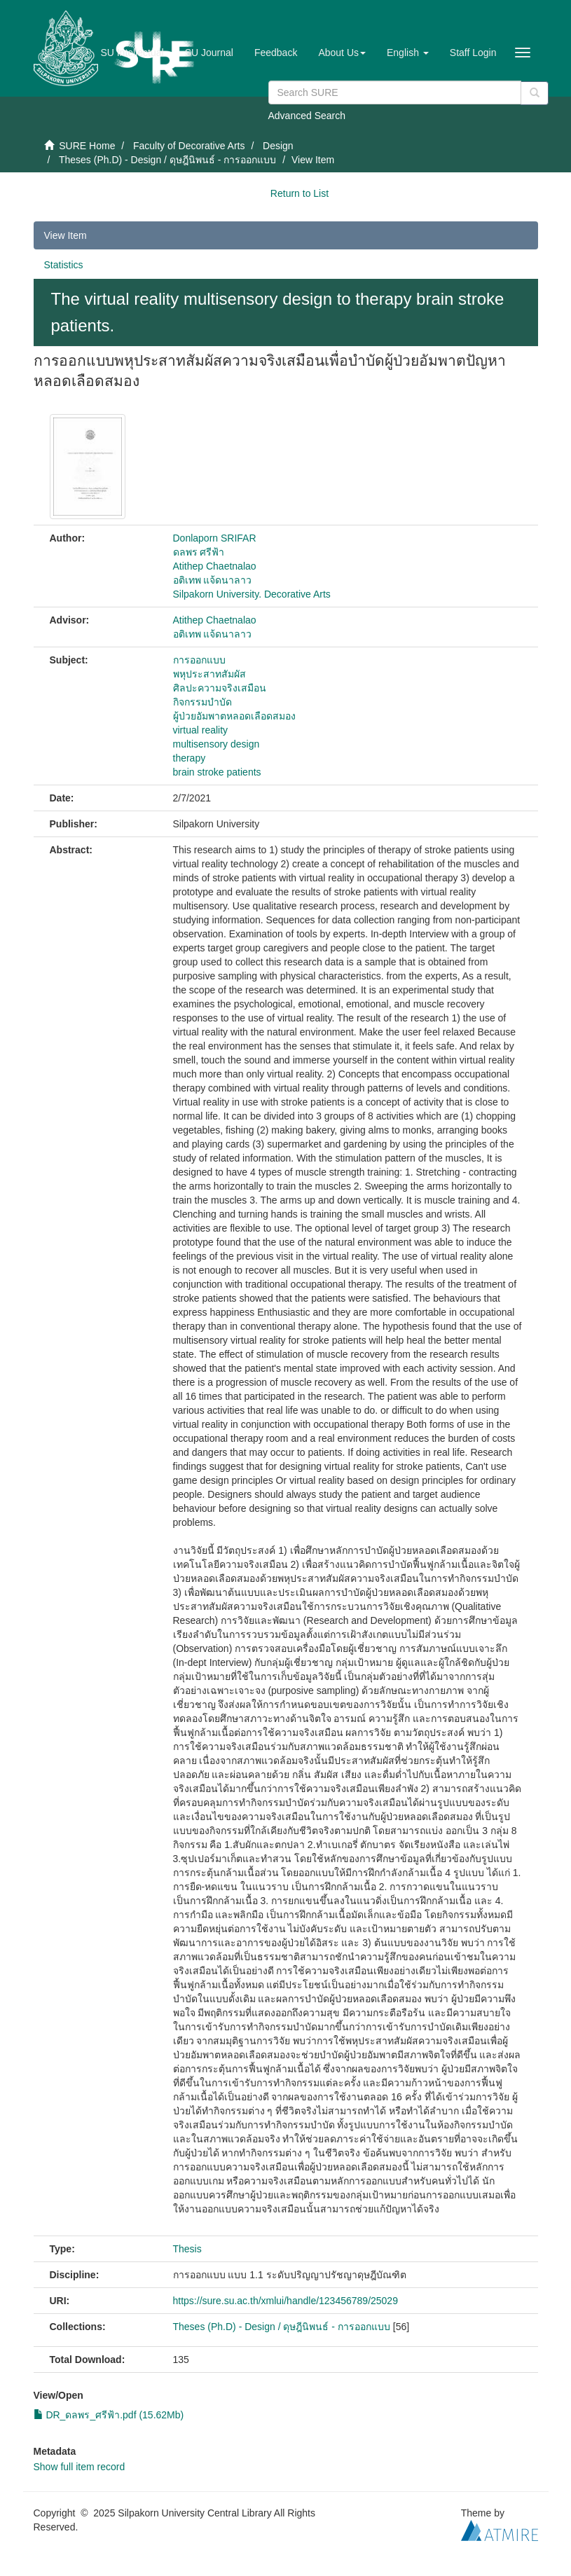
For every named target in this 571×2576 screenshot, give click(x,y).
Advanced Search (307, 115)
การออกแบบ (199, 660)
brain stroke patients (217, 772)
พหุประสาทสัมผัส (209, 674)
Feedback (275, 52)
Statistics (63, 264)
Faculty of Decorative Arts (189, 145)
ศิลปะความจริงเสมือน (219, 688)
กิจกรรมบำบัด (202, 702)
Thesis (187, 2248)
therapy (189, 758)
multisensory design (216, 744)
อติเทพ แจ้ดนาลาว (212, 580)
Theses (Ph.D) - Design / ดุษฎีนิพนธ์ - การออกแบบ (167, 159)
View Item (65, 235)
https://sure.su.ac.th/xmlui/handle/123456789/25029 (285, 2300)
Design (278, 145)
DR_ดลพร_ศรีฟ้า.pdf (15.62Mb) (109, 2414)
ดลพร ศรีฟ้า (199, 552)
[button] (342, 52)
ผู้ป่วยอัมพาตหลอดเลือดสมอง (234, 716)
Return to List (299, 193)
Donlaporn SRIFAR (214, 538)
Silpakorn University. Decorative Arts (252, 594)
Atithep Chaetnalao (214, 566)
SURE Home (87, 145)
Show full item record (79, 2466)
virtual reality (200, 730)
